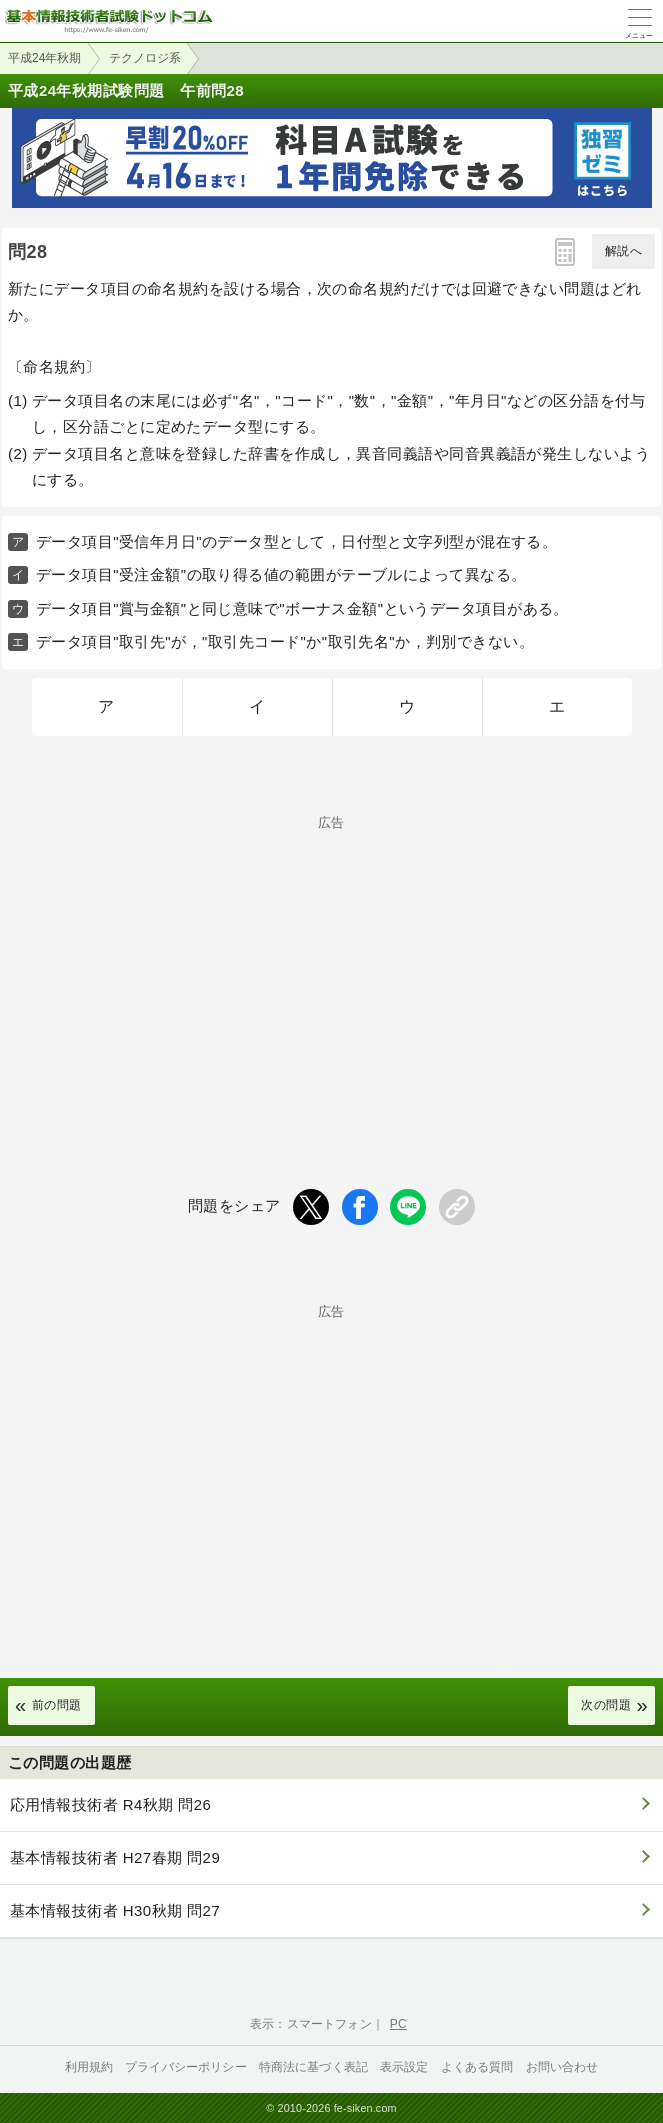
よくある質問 (477, 2067)
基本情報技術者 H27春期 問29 (115, 1857)
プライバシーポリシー (186, 2067)
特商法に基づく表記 (313, 2067)
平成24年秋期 (44, 58)
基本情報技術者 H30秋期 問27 (115, 1910)
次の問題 (606, 1705)
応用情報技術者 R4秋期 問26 (110, 1804)
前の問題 (57, 1705)
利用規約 (89, 2067)
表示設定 (404, 2067)
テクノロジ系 (145, 58)
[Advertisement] (331, 969)
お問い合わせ (562, 2067)
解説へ (623, 251)
